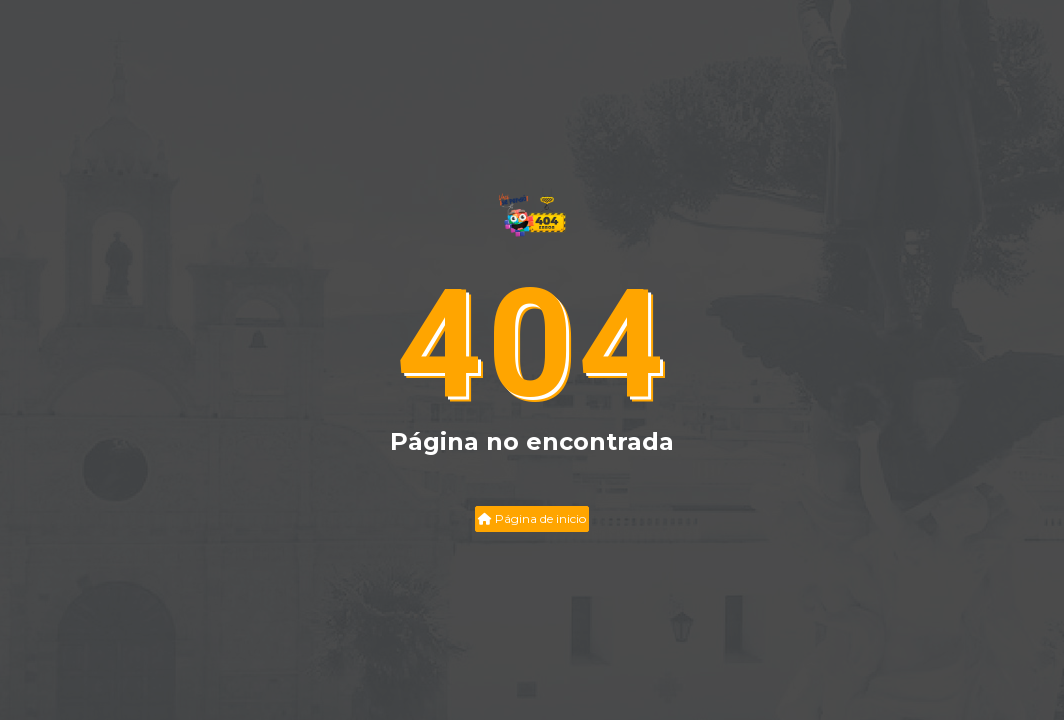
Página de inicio (532, 518)
